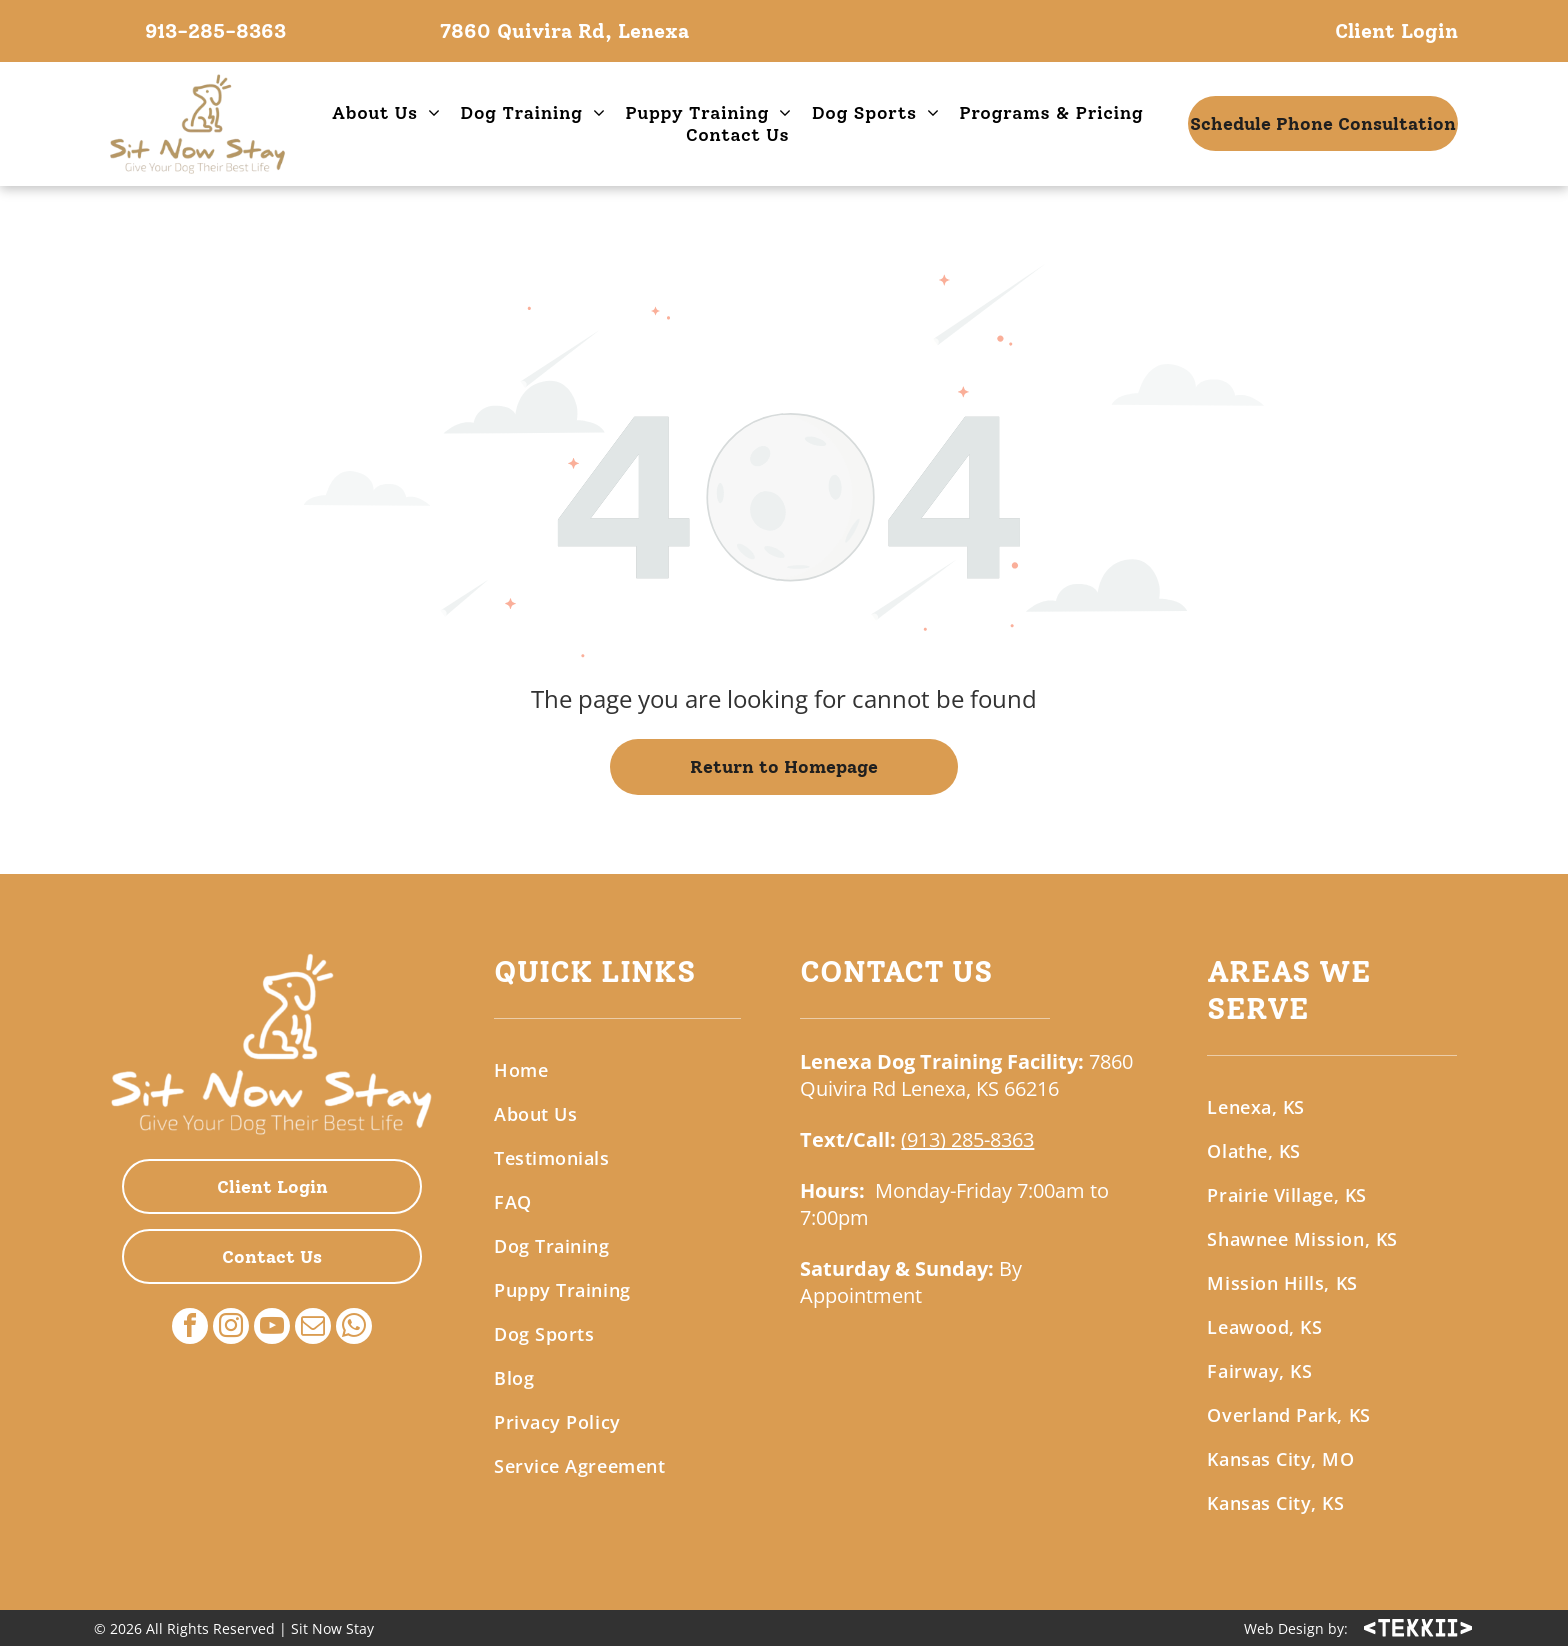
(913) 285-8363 (967, 1139)
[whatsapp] (354, 1328)
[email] (313, 1328)
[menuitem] (386, 113)
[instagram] (231, 1328)
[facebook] (190, 1328)
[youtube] (272, 1328)
